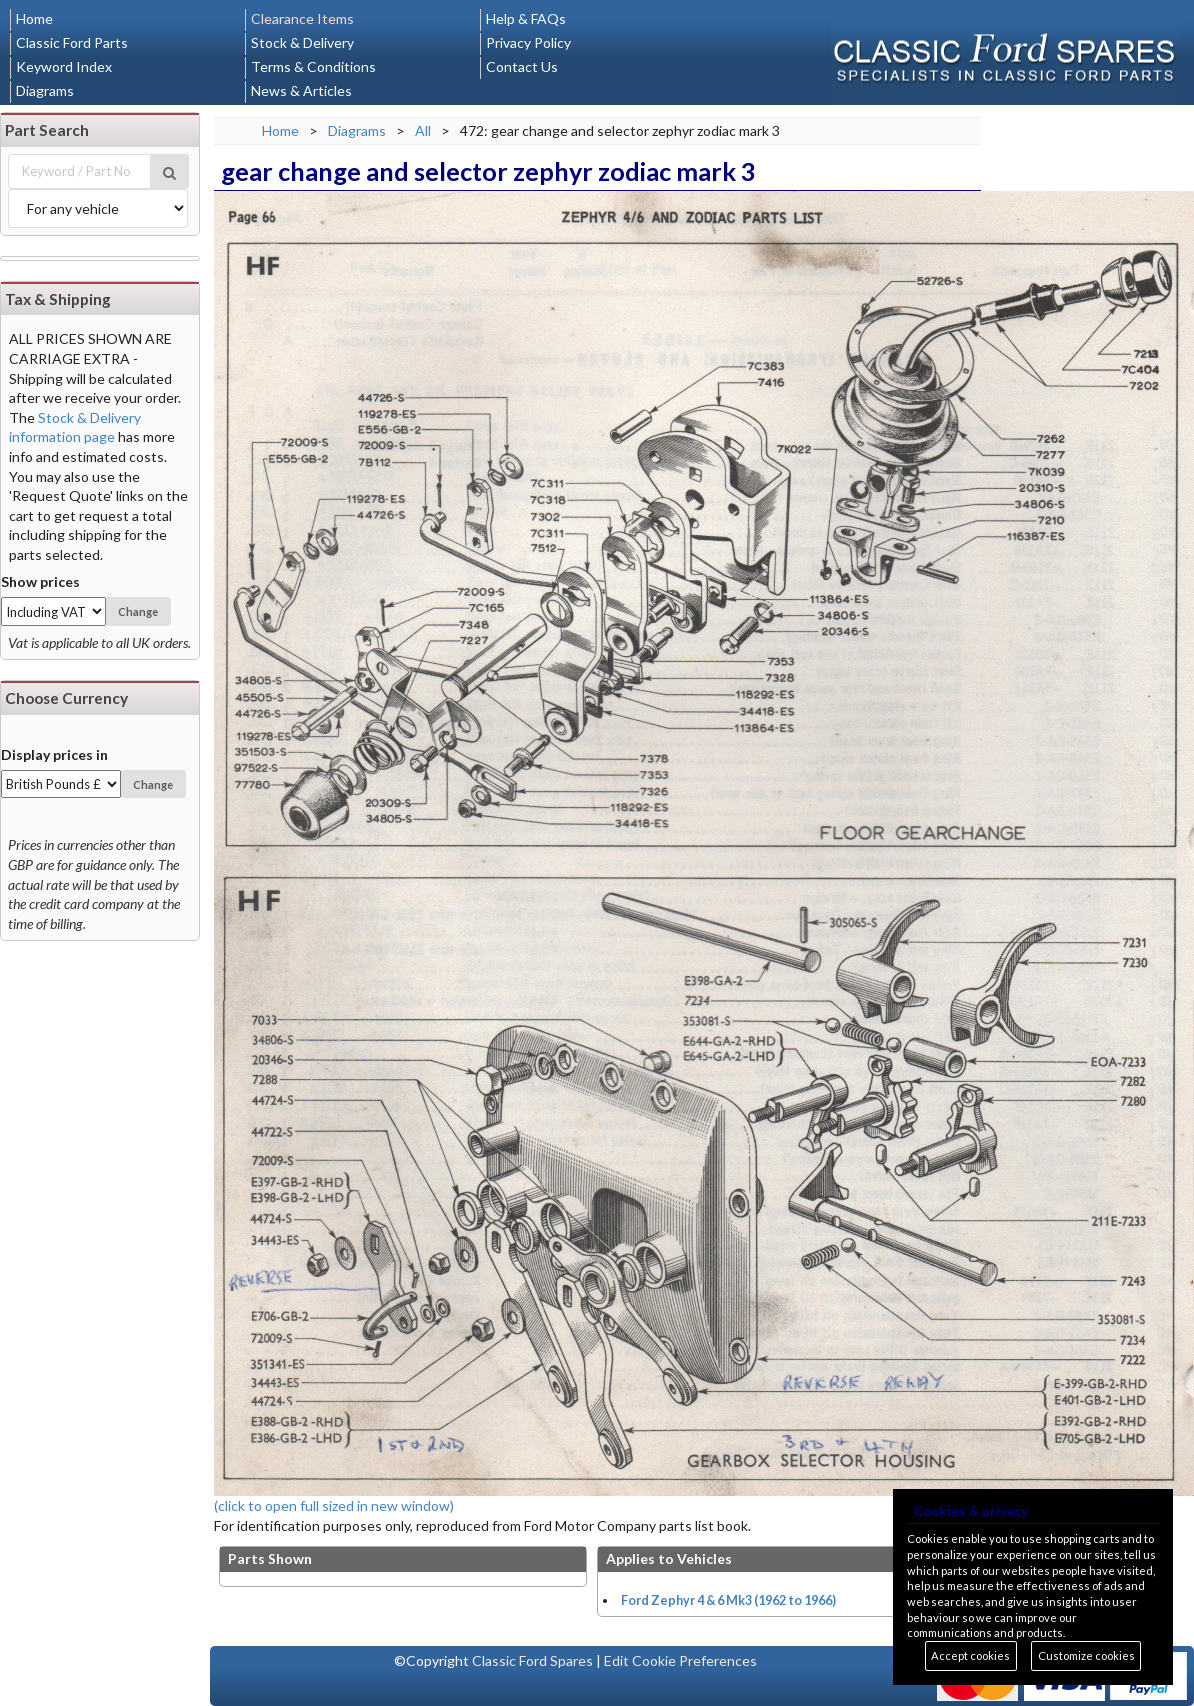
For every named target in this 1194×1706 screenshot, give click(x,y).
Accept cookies (970, 1655)
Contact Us (522, 66)
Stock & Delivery (302, 42)
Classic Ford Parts (72, 42)
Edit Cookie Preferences (680, 1660)
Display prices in (54, 754)
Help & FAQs (526, 18)
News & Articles (301, 90)
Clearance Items (302, 18)
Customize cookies (1086, 1655)
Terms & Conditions (313, 66)
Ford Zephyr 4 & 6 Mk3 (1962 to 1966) (728, 1600)
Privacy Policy (528, 42)
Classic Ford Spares (532, 1660)
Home (34, 18)
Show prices (40, 581)
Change (138, 611)
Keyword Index (64, 66)
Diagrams (45, 90)
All (423, 130)
